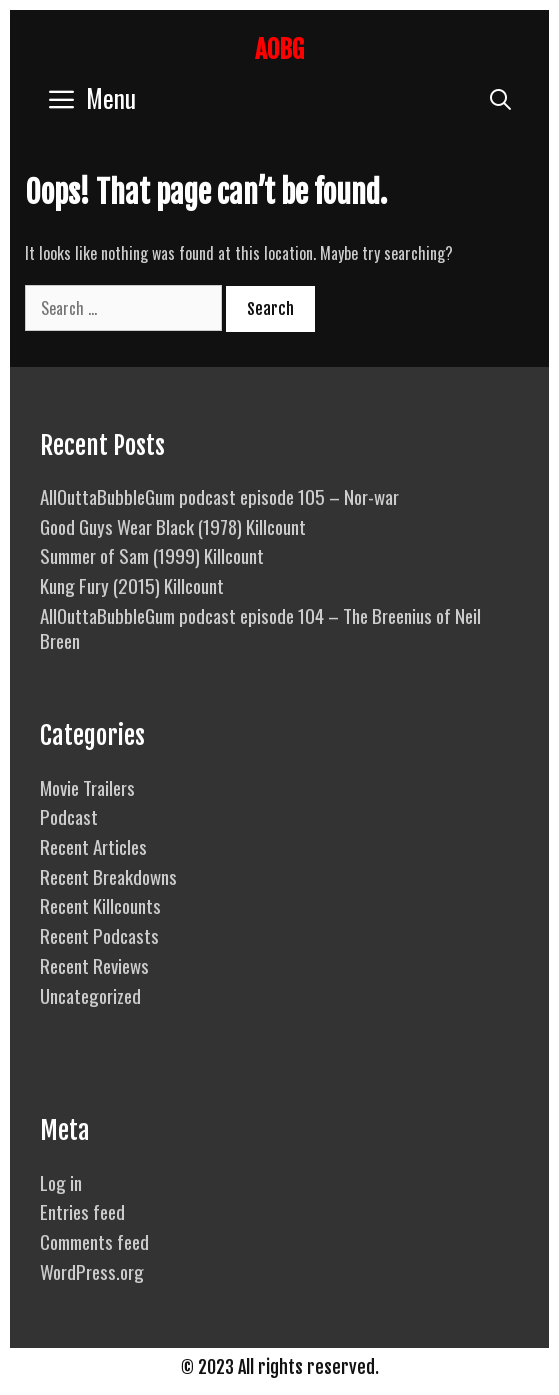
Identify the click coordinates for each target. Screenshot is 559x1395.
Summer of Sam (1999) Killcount (152, 555)
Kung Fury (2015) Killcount (132, 585)
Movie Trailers (87, 787)
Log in (61, 1182)
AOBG (279, 49)
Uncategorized (90, 995)
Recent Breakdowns (108, 876)
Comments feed (94, 1241)
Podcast (69, 816)
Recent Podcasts (99, 935)
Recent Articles (93, 846)
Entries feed (82, 1211)
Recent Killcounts (100, 905)
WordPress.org (92, 1271)
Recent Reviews (94, 965)
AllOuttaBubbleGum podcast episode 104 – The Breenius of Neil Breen (260, 627)
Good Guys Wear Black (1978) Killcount (173, 526)
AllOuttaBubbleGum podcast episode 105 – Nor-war (219, 496)
